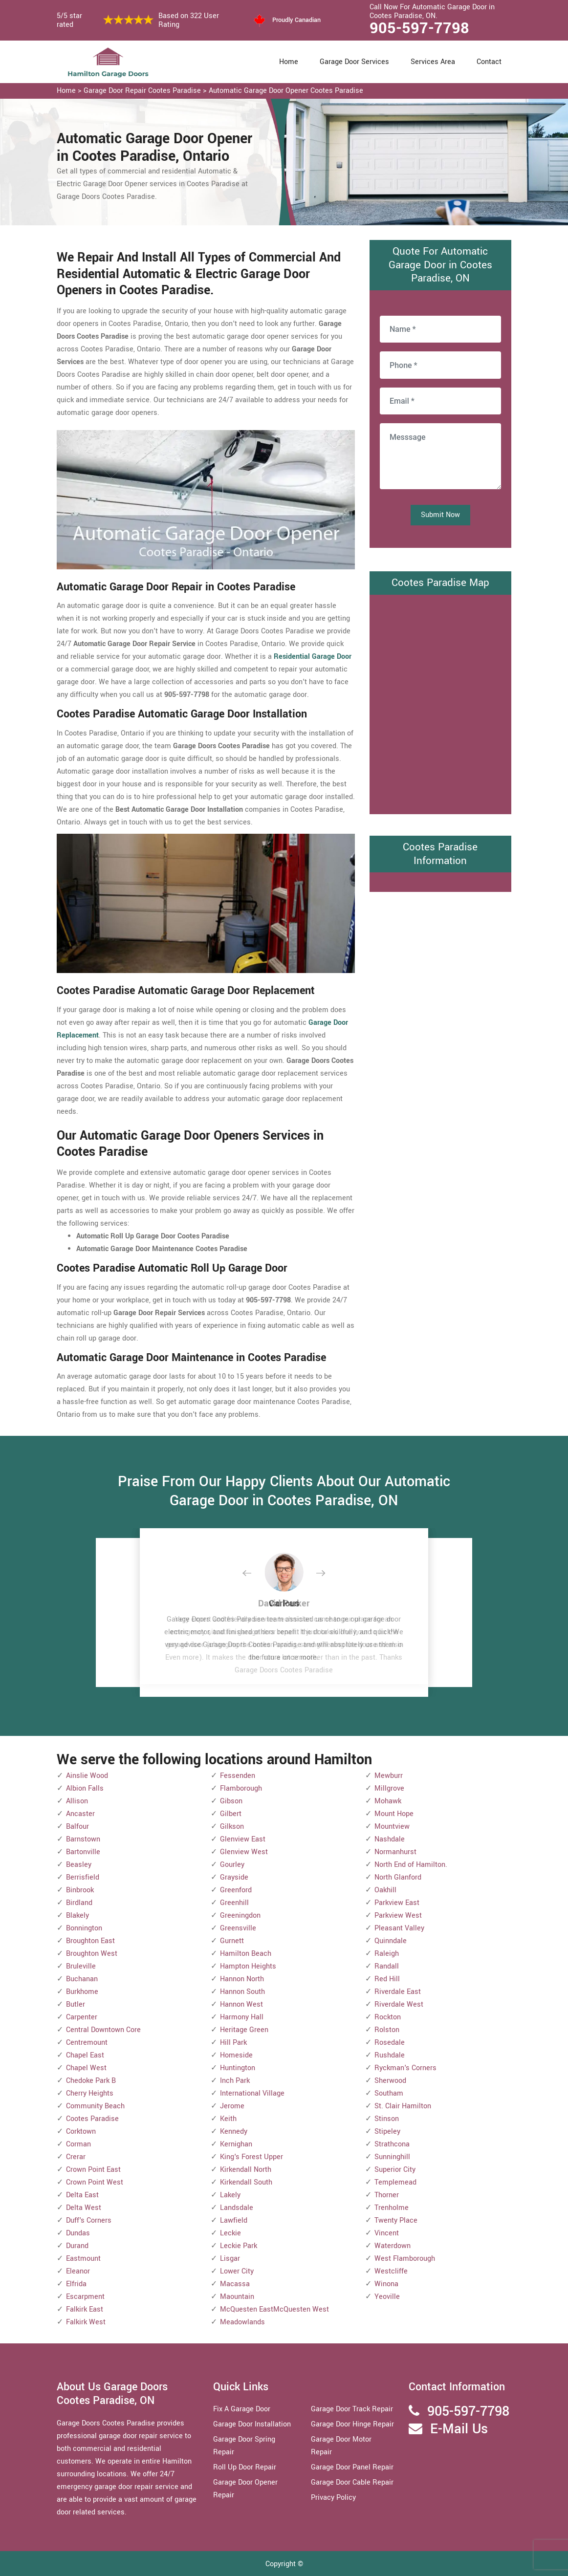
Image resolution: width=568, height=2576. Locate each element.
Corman (78, 2144)
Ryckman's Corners (405, 2068)
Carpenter (81, 2017)
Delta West (83, 2208)
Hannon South (242, 1992)
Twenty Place (395, 2220)
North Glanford (397, 1877)
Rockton (387, 2017)
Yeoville (387, 2297)
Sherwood (390, 2081)
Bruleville (81, 1966)
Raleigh (386, 1953)
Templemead (395, 2182)
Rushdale (389, 2055)
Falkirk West (86, 2322)
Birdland (79, 1903)
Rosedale (389, 2042)
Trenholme (391, 2208)
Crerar (76, 2157)
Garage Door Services (354, 62)
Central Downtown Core (103, 2030)
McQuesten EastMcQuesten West (274, 2309)
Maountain (237, 2297)
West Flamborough (404, 2258)
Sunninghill (392, 2157)
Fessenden (237, 1776)
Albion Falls (85, 1788)
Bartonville (83, 1852)
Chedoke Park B (91, 2081)
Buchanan (82, 1979)
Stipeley (387, 2131)
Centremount (87, 2042)
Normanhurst (395, 1852)
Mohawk (387, 1801)
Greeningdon (240, 1915)
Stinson (386, 2119)
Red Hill (387, 1979)
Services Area (433, 62)
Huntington (237, 2068)
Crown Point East (93, 2170)
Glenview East (242, 1839)
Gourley (232, 1865)
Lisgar (230, 2258)
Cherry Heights (89, 2093)
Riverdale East (397, 1992)
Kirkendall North (245, 2170)
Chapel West (86, 2068)
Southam (388, 2093)
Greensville (238, 1928)
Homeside (236, 2055)
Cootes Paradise (92, 2119)
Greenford (236, 1890)
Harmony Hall (241, 2017)
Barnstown (83, 1839)
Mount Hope (394, 1814)
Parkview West (398, 1915)
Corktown (81, 2131)
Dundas (78, 2233)
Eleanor (78, 2271)
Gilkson (232, 1826)
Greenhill (234, 1903)
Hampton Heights (248, 1966)
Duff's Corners (88, 2220)
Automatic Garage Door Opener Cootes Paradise (286, 91)
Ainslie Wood (87, 1776)
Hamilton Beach (245, 1953)
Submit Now (440, 515)
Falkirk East (84, 2309)
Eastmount (83, 2258)
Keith (228, 2119)
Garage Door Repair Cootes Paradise (142, 91)
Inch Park (235, 2081)
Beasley (78, 1865)
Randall (386, 1966)
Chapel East (85, 2055)
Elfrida (76, 2284)
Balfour (77, 1826)
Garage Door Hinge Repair (352, 2424)
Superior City (394, 2170)
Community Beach (95, 2106)
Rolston (386, 2030)
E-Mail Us (459, 2429)
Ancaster (80, 1814)
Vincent (386, 2233)
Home (288, 62)
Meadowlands (242, 2322)
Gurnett (232, 1941)
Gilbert (230, 1814)
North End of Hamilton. (410, 1865)
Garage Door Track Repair (352, 2409)
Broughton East (90, 1941)
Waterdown (392, 2246)
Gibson (231, 1801)
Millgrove (389, 1788)
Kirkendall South (246, 2182)
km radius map (440, 702)
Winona (386, 2284)
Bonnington (84, 1928)
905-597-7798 (419, 28)
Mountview (392, 1826)
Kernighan (236, 2144)
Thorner (386, 2195)
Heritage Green (244, 2030)
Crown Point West (94, 2182)
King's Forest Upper (251, 2157)
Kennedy (233, 2131)
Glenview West (244, 1852)
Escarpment (85, 2297)
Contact (489, 62)
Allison (77, 1801)
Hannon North (242, 1979)
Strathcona (392, 2144)
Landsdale (236, 2208)
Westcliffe (391, 2271)
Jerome (232, 2106)
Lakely (230, 2195)
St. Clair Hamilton (402, 2106)
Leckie (230, 2233)
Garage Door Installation (252, 2424)
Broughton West (91, 1953)
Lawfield (233, 2220)
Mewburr (388, 1776)
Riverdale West (398, 2004)
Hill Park (233, 2042)
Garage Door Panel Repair (352, 2467)
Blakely (77, 1915)
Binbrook (80, 1890)
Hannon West (241, 2004)
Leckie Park (238, 2246)
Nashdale (389, 1839)
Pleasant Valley (399, 1928)
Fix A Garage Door (241, 2409)
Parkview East (396, 1903)
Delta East (82, 2195)
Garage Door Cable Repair (352, 2482)
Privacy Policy (333, 2497)
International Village (252, 2093)
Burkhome (82, 1992)
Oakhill (385, 1890)
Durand (77, 2246)
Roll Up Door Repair (244, 2467)
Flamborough (241, 1788)
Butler (75, 2004)
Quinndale (390, 1941)
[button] (254, 1573)
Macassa (235, 2284)
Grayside (234, 1877)
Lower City (237, 2271)
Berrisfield (82, 1877)
